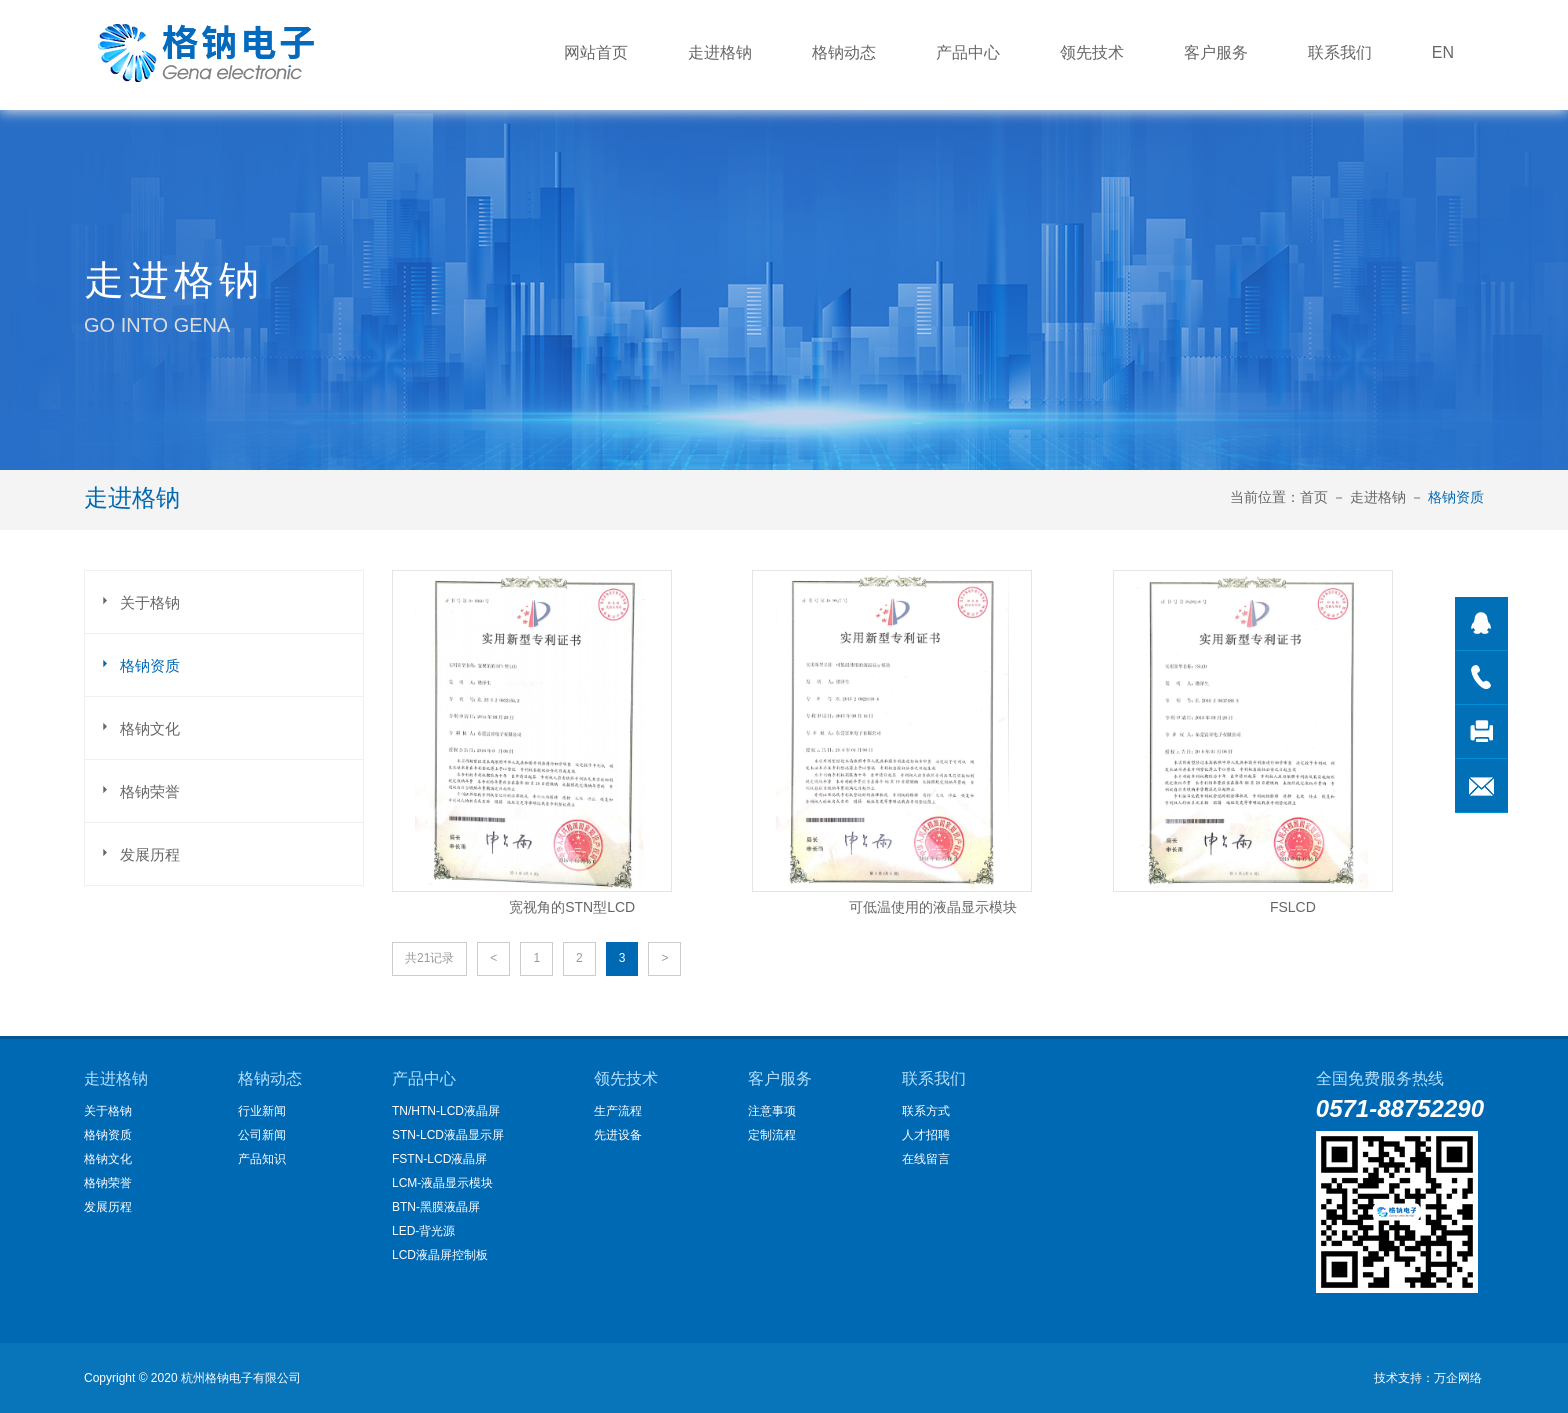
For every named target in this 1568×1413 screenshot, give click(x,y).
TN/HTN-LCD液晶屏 (446, 1111)
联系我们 (1340, 52)
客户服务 (1216, 52)
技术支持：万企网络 (1428, 1378)
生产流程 (618, 1111)
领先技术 (1092, 52)
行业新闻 (262, 1111)
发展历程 (137, 852)
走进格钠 (720, 52)
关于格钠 (137, 600)
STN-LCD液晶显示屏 (448, 1135)
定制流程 (772, 1135)
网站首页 (596, 52)
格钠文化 (137, 726)
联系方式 (926, 1111)
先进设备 (618, 1135)
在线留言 (926, 1159)
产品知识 (262, 1159)
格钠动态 (844, 52)
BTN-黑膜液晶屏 (436, 1207)
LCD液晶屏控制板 (440, 1255)
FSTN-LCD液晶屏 (439, 1159)
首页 (1314, 497)
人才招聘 (926, 1135)
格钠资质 (1456, 497)
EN (1443, 52)
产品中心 (968, 52)
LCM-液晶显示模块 (442, 1183)
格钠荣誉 (137, 789)
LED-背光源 (423, 1231)
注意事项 (772, 1111)
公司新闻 (262, 1135)
